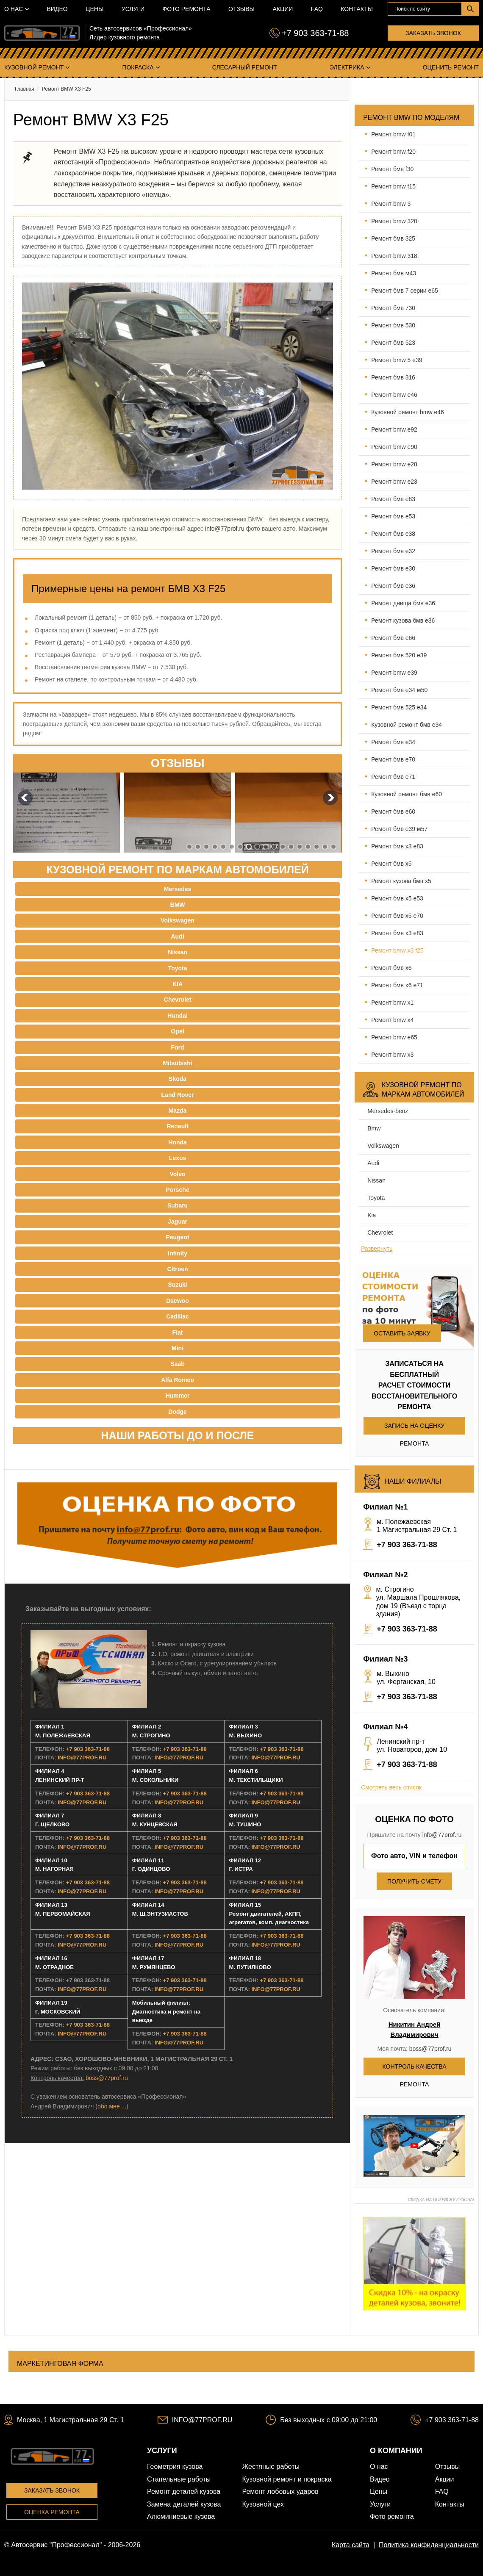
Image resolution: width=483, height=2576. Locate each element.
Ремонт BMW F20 (393, 151)
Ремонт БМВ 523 (393, 342)
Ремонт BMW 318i (395, 255)
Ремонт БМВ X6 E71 (397, 985)
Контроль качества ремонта (415, 2069)
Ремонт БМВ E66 (393, 637)
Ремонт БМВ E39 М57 (399, 828)
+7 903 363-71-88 (315, 33)
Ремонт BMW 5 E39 (396, 360)
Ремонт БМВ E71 (393, 776)
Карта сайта (350, 2544)
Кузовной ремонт (34, 67)
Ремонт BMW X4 (392, 1020)
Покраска (137, 67)
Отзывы (241, 9)
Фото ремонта (187, 9)
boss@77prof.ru (107, 2078)
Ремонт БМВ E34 (393, 742)
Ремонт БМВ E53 (393, 516)
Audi (373, 1163)
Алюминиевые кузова (181, 2516)
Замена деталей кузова (184, 2504)
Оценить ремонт (451, 67)
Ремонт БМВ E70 (393, 759)
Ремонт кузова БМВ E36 (403, 620)
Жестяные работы (270, 2466)
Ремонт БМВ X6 (391, 967)
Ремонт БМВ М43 (393, 273)
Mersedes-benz (387, 1111)
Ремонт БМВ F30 (392, 169)
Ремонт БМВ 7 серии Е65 (404, 290)
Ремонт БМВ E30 (393, 568)
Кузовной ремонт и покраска (286, 2479)
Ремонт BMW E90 (394, 446)
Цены (94, 9)
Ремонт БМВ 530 (393, 325)
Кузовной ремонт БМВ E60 (406, 794)
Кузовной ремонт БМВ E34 (406, 724)
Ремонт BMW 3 (391, 203)
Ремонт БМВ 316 (393, 377)
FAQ (317, 9)
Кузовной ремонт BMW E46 (407, 412)
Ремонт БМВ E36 (393, 585)
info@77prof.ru (224, 528)
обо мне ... (111, 2106)
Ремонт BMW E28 (394, 464)
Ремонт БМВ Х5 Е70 (397, 915)
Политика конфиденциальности (429, 2544)
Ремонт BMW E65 (394, 1037)
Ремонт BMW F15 (393, 186)
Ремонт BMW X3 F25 (397, 950)
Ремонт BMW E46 (394, 394)
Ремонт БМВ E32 (393, 551)
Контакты (357, 9)
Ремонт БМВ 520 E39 (399, 655)
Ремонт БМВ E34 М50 (399, 690)
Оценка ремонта (52, 2512)
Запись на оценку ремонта (414, 1428)
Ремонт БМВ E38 (393, 533)
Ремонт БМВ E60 (393, 811)
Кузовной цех (263, 2504)
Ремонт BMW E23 (394, 481)
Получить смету (414, 1881)
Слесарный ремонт (244, 67)
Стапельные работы (179, 2479)
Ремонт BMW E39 (394, 672)
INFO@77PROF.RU (82, 1757)
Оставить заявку (402, 1333)
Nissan (376, 1180)
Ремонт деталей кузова (183, 2491)
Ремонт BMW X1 (392, 1002)
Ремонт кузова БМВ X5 (401, 881)
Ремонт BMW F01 (393, 134)
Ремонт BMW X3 (392, 1054)
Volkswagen (383, 1145)
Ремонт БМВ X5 (391, 863)
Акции (282, 9)
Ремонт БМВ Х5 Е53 (397, 898)
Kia (371, 1215)
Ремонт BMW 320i (395, 221)
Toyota (376, 1197)
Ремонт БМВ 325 (393, 238)
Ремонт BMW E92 (394, 429)
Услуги (133, 9)
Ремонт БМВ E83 (393, 499)
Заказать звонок (433, 33)
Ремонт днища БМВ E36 (403, 603)
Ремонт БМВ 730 (393, 308)
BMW (373, 1128)
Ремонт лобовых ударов (280, 2491)
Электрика (347, 67)
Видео (57, 9)
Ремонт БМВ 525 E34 (399, 707)
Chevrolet (380, 1232)
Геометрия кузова (175, 2466)
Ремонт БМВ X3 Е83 (397, 846)
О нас (13, 9)
